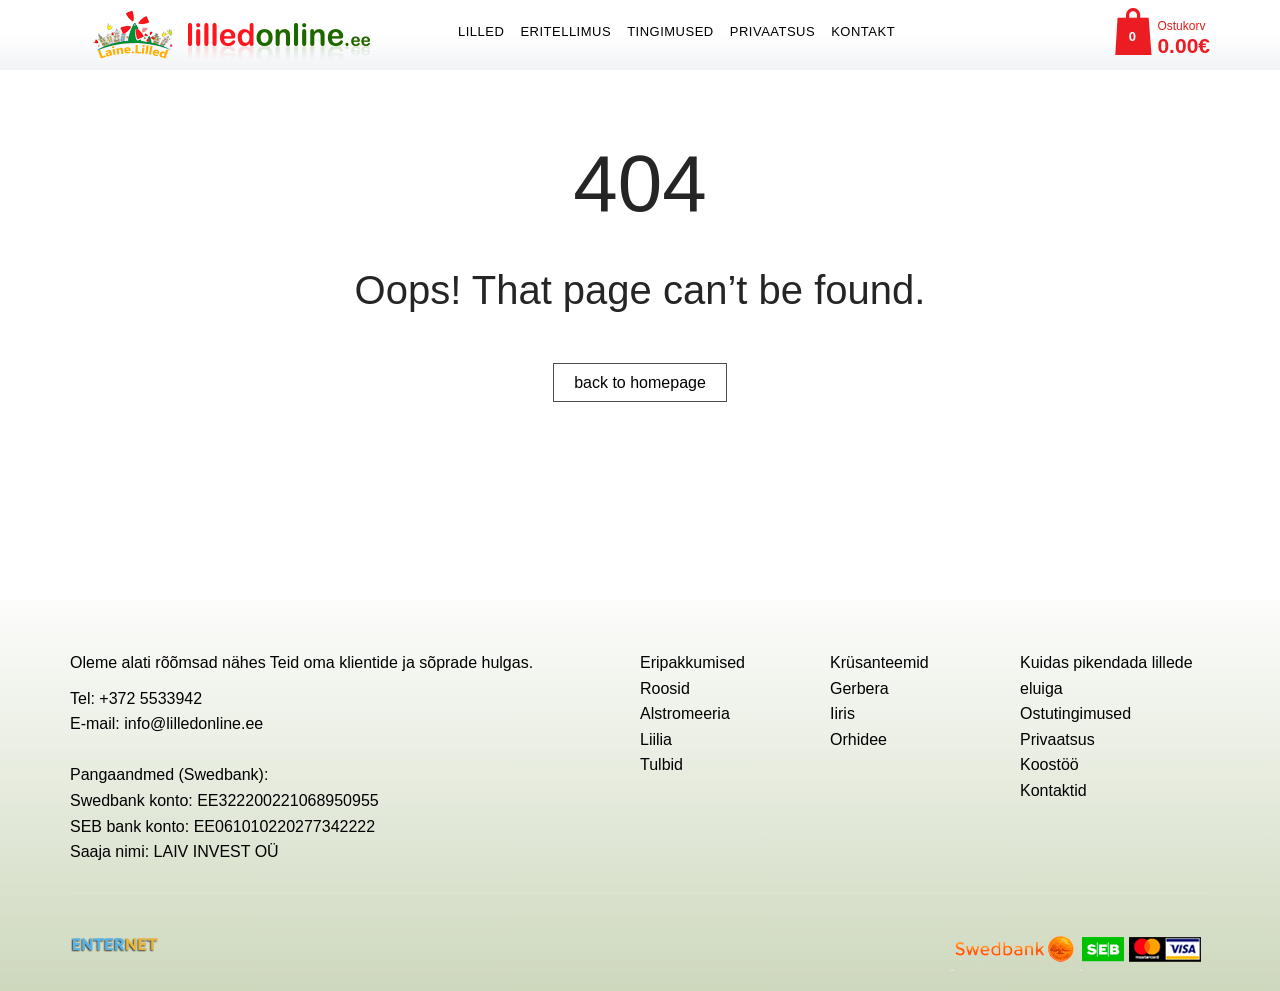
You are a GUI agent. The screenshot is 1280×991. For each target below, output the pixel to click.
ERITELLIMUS (565, 31)
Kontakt (863, 31)
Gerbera (859, 688)
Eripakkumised (692, 662)
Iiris (842, 713)
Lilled (481, 31)
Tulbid (661, 764)
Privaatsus (772, 31)
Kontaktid (1053, 790)
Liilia (656, 739)
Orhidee (858, 739)
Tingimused (670, 31)
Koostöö (1049, 764)
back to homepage (640, 382)
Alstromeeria (685, 713)
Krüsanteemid (879, 662)
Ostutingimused (1075, 713)
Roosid (665, 688)
